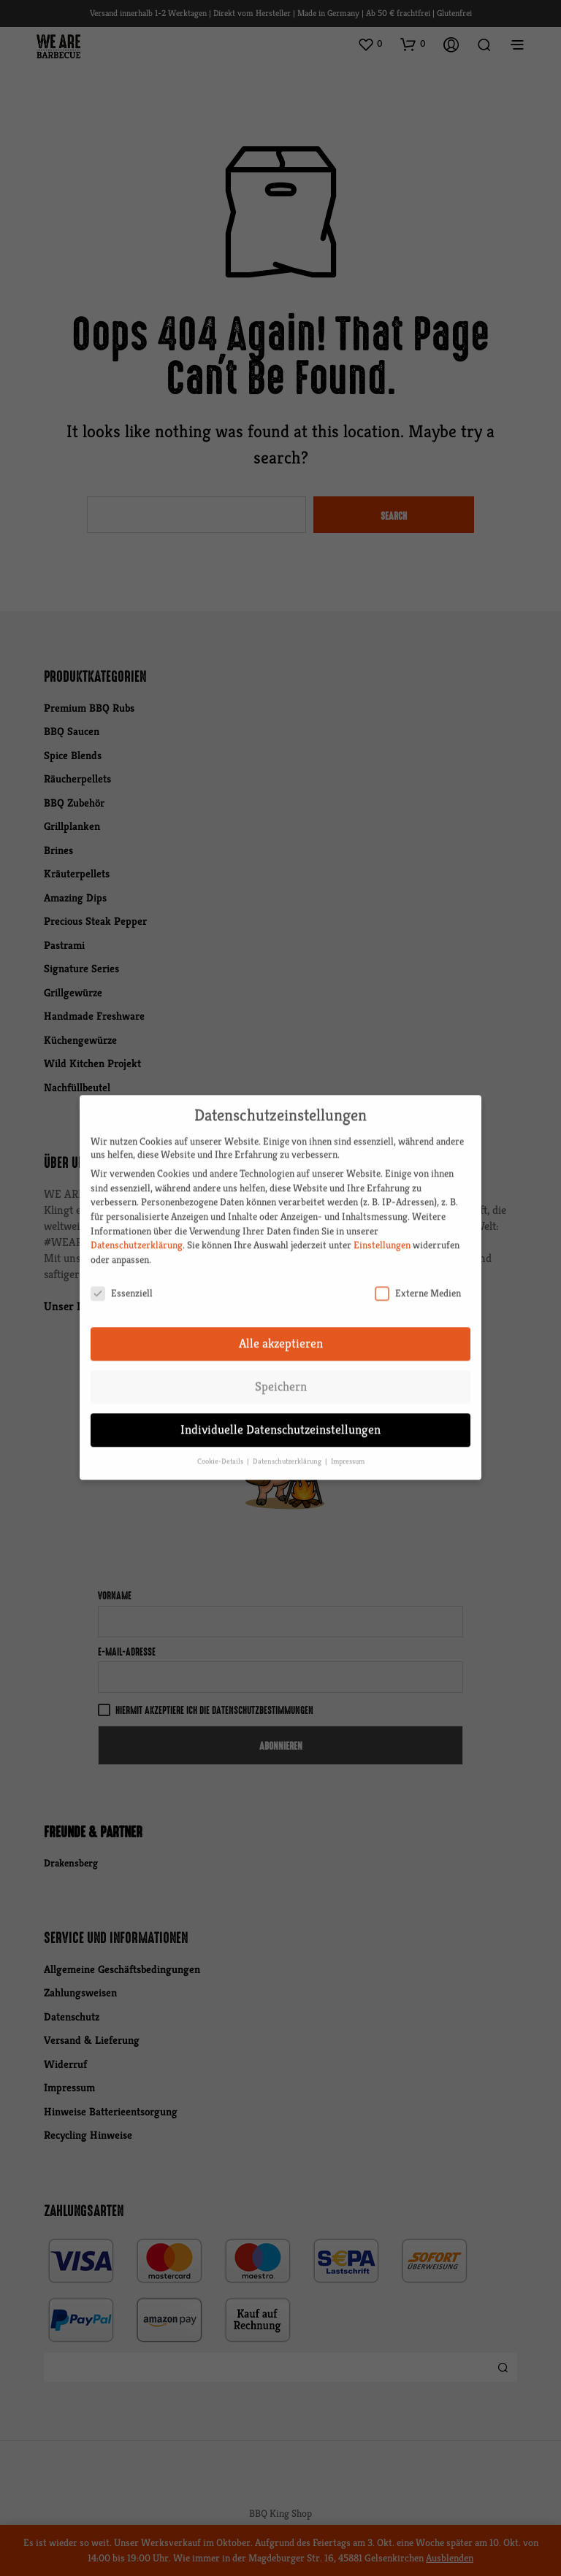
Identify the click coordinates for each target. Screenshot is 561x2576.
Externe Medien (418, 1280)
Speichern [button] (281, 1374)
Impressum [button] (348, 1448)
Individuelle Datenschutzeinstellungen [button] (280, 1417)
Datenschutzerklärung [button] (288, 1448)
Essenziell (122, 1280)
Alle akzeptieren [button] (281, 1331)
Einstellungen (382, 1232)
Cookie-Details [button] (221, 1448)
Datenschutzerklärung (137, 1232)
